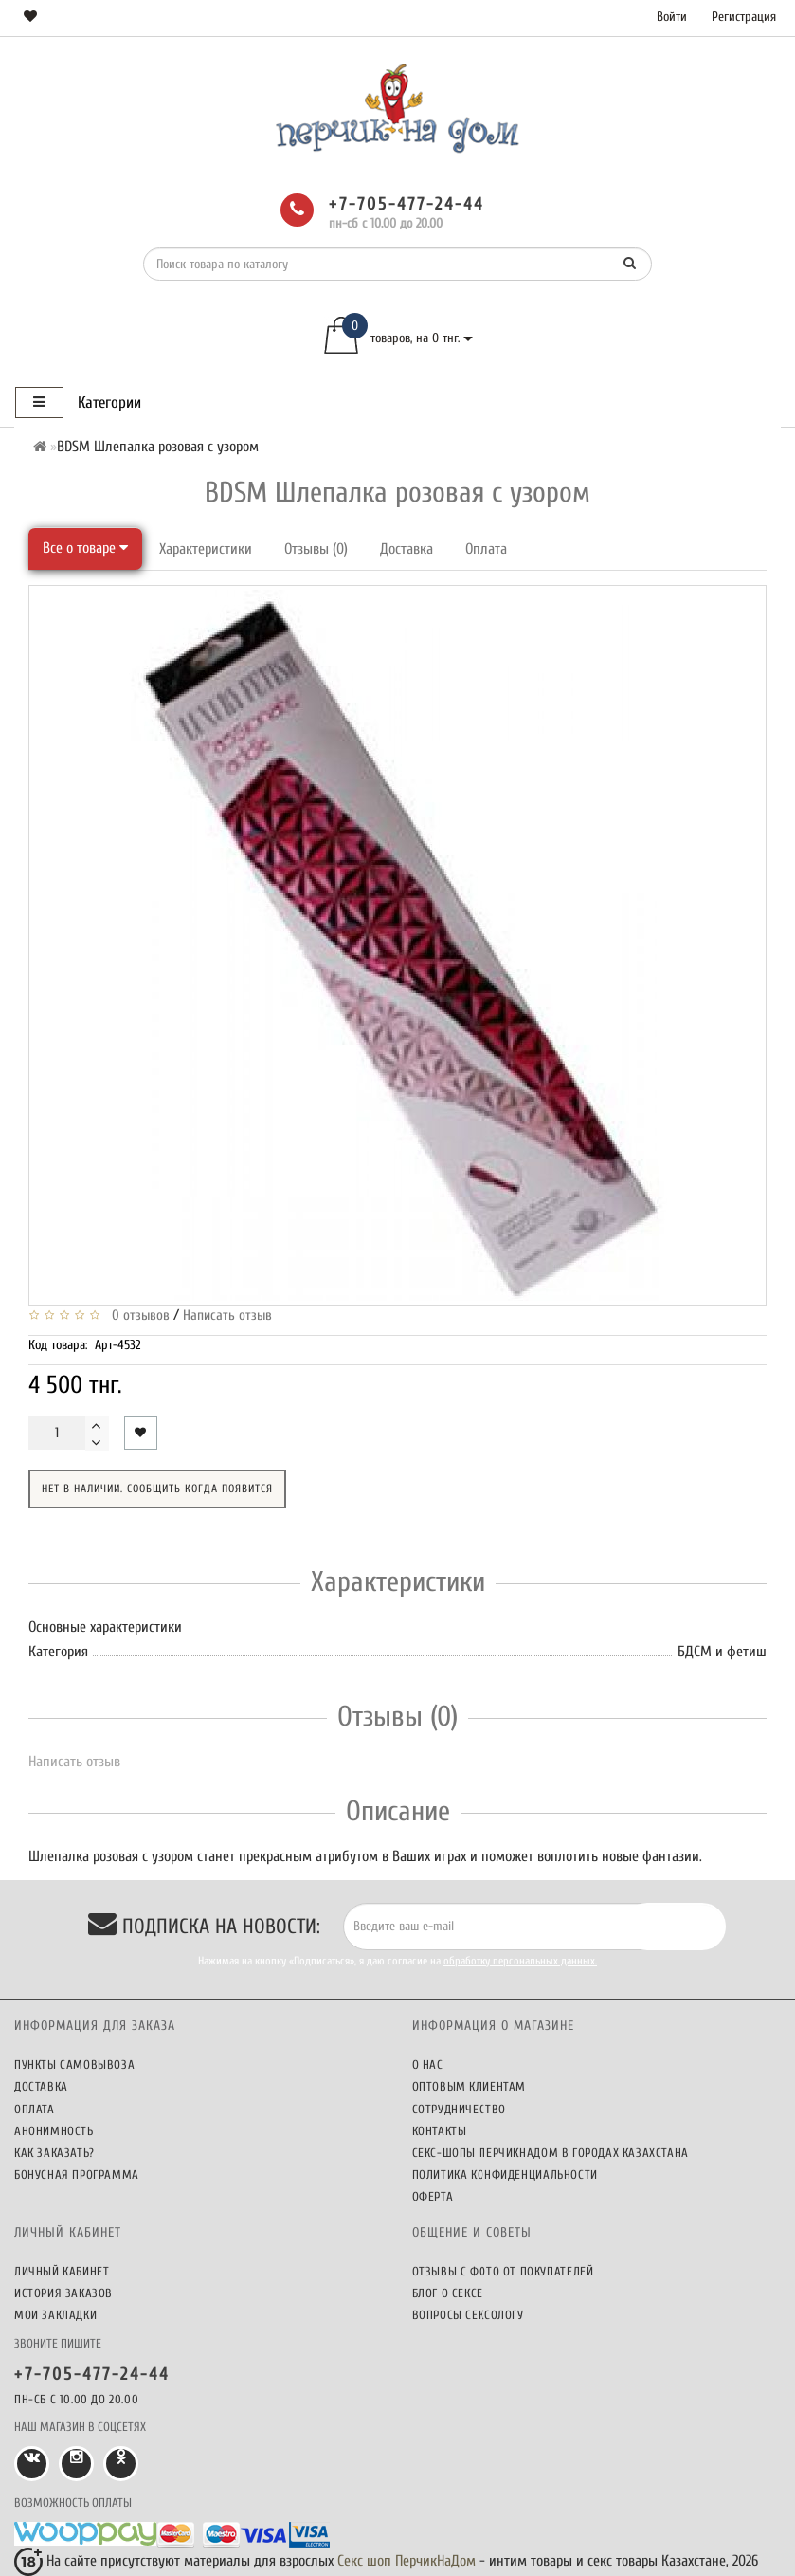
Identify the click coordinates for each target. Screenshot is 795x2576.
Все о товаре (85, 548)
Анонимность (54, 2131)
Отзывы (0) (316, 548)
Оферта (433, 2196)
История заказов (63, 2293)
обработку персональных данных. (520, 1960)
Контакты (439, 2131)
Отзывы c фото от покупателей (503, 2271)
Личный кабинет (61, 2271)
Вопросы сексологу (468, 2315)
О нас (427, 2064)
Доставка (406, 548)
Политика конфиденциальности (505, 2174)
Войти (672, 17)
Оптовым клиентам (469, 2086)
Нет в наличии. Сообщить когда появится (157, 1488)
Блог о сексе (447, 2293)
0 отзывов (137, 1315)
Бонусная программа (76, 2174)
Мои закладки (55, 2315)
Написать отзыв (227, 1315)
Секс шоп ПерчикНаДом (406, 2560)
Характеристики (205, 548)
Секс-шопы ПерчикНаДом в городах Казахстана (550, 2153)
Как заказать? (54, 2153)
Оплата (486, 548)
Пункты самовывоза (74, 2064)
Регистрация (744, 17)
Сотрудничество (459, 2109)
